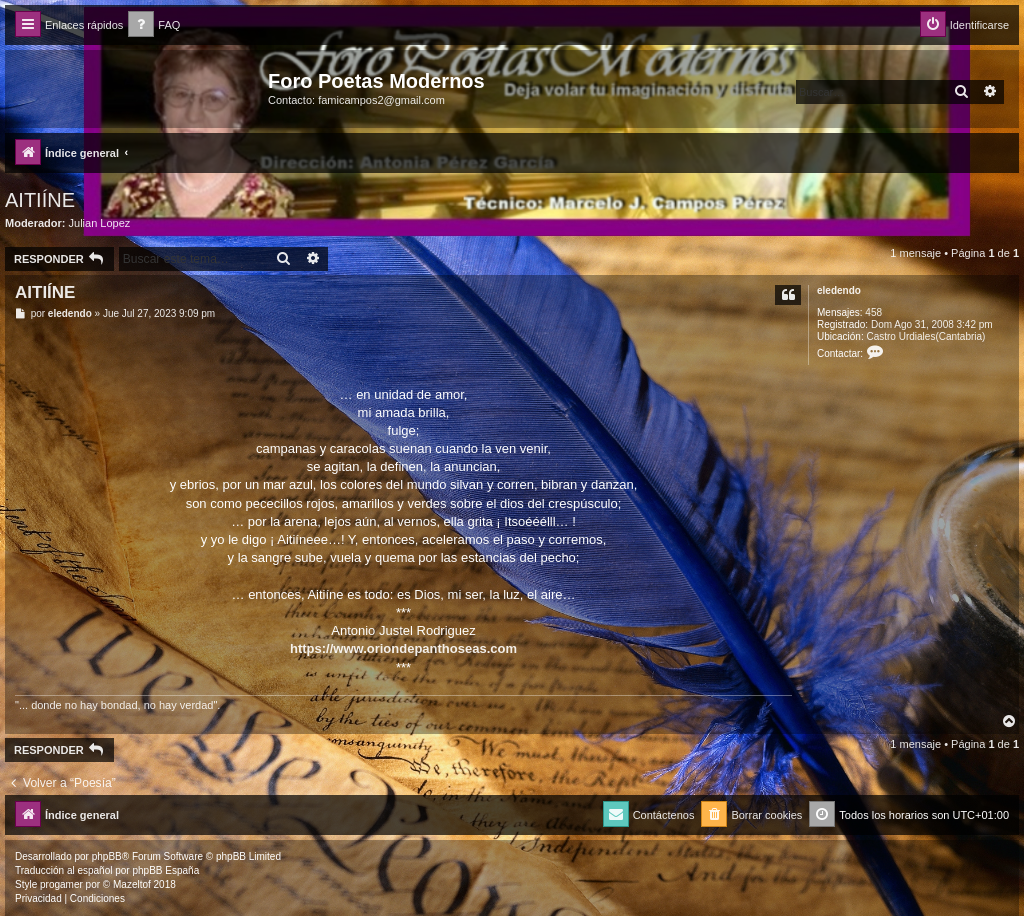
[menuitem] (154, 25)
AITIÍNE (40, 200)
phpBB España (165, 870)
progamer (61, 884)
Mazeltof (132, 884)
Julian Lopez (100, 223)
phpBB (107, 856)
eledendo (839, 290)
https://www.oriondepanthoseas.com (403, 648)
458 (873, 312)
